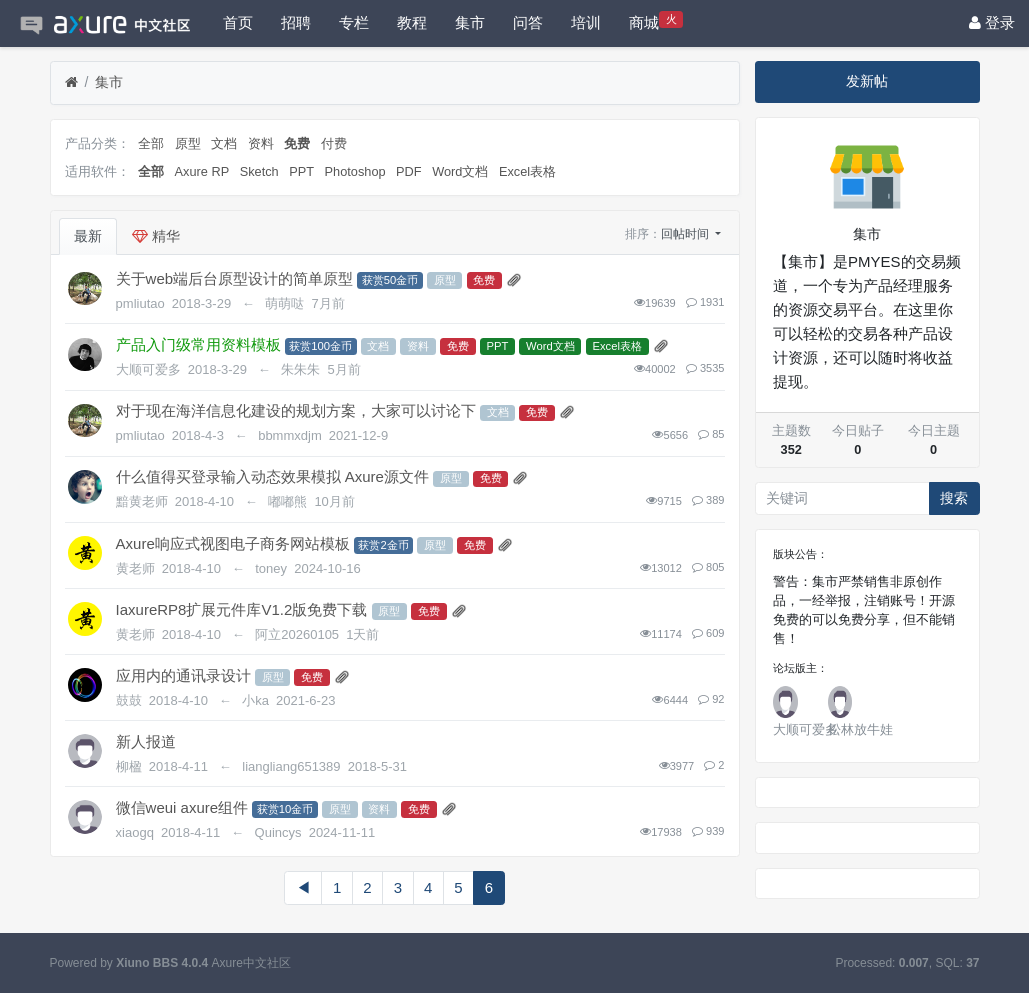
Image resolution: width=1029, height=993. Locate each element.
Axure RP (202, 171)
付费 (334, 143)
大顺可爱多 (805, 729)
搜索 (954, 498)
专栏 (354, 22)
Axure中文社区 (251, 963)
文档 (224, 143)
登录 (992, 22)
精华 (156, 236)
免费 (297, 143)
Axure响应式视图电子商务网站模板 (233, 543)
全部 (151, 143)
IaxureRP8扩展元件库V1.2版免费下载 (242, 609)
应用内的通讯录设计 (183, 675)
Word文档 (460, 171)
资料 (261, 143)
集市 (470, 22)
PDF (409, 171)
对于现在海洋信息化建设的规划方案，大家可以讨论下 (296, 410)
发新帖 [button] (867, 81)
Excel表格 (527, 171)
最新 (88, 236)
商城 (656, 21)
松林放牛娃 (860, 729)
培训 (586, 22)
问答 (528, 22)
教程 (412, 22)
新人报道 (146, 741)
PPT (301, 171)
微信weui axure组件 (182, 807)
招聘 (296, 22)
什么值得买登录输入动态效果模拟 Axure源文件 (272, 476)
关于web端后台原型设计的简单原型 (235, 278)
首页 (238, 22)
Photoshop (355, 171)
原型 (188, 143)
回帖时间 (686, 234)
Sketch (259, 171)
